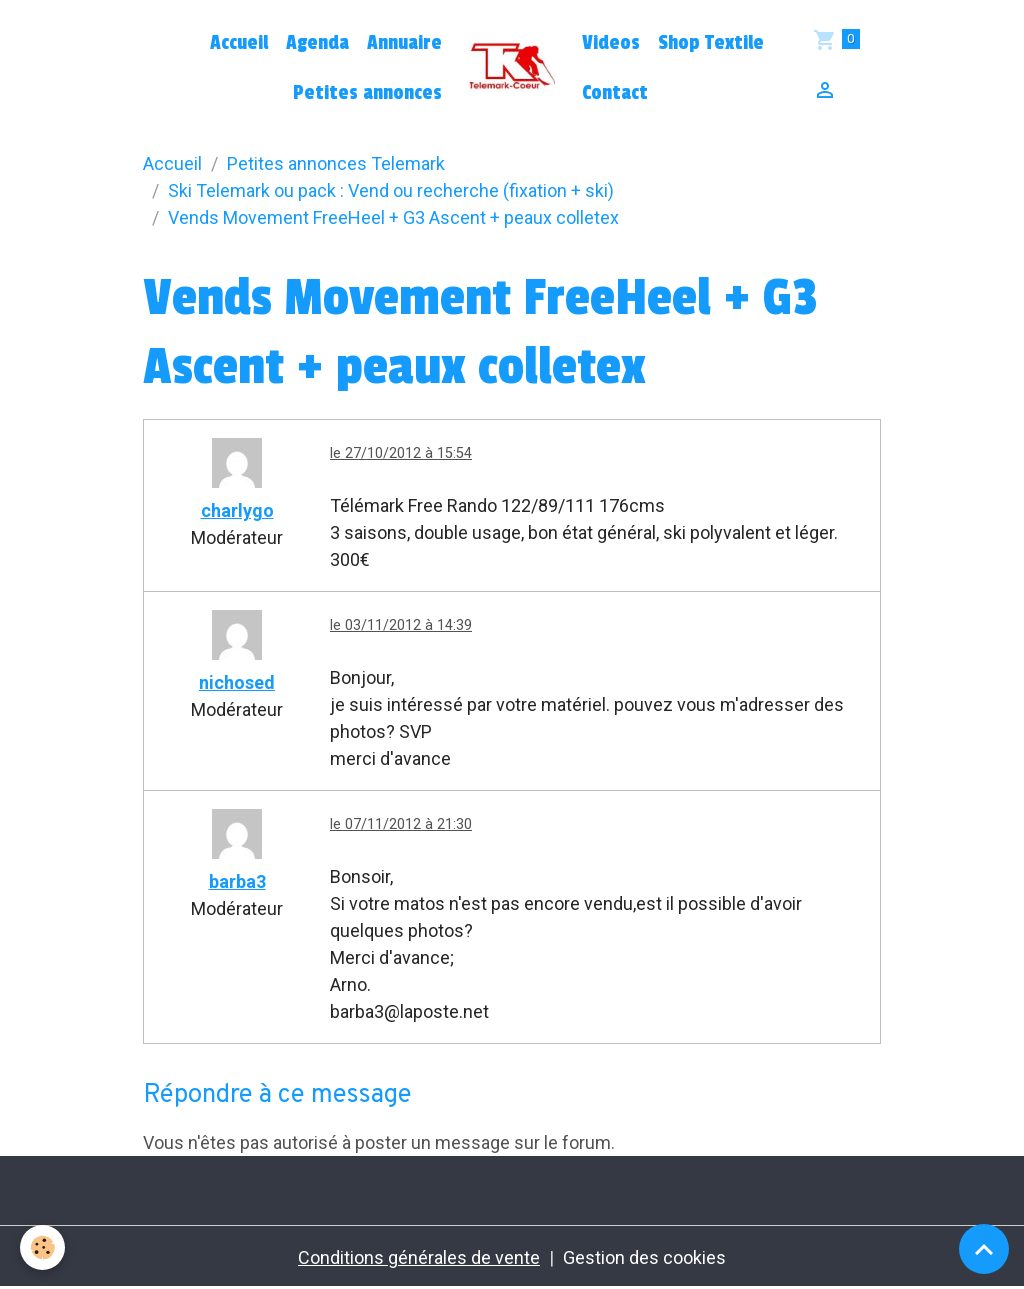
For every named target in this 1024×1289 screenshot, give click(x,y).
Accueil (239, 43)
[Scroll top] (984, 1249)
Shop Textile (711, 43)
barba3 (237, 881)
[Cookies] (42, 1247)
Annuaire (404, 43)
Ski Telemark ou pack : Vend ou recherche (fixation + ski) (391, 190)
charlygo (237, 510)
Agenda (317, 43)
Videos (611, 43)
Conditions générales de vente (419, 1257)
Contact (615, 93)
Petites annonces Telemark (336, 163)
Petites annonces (367, 93)
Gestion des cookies (644, 1257)
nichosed (237, 682)
